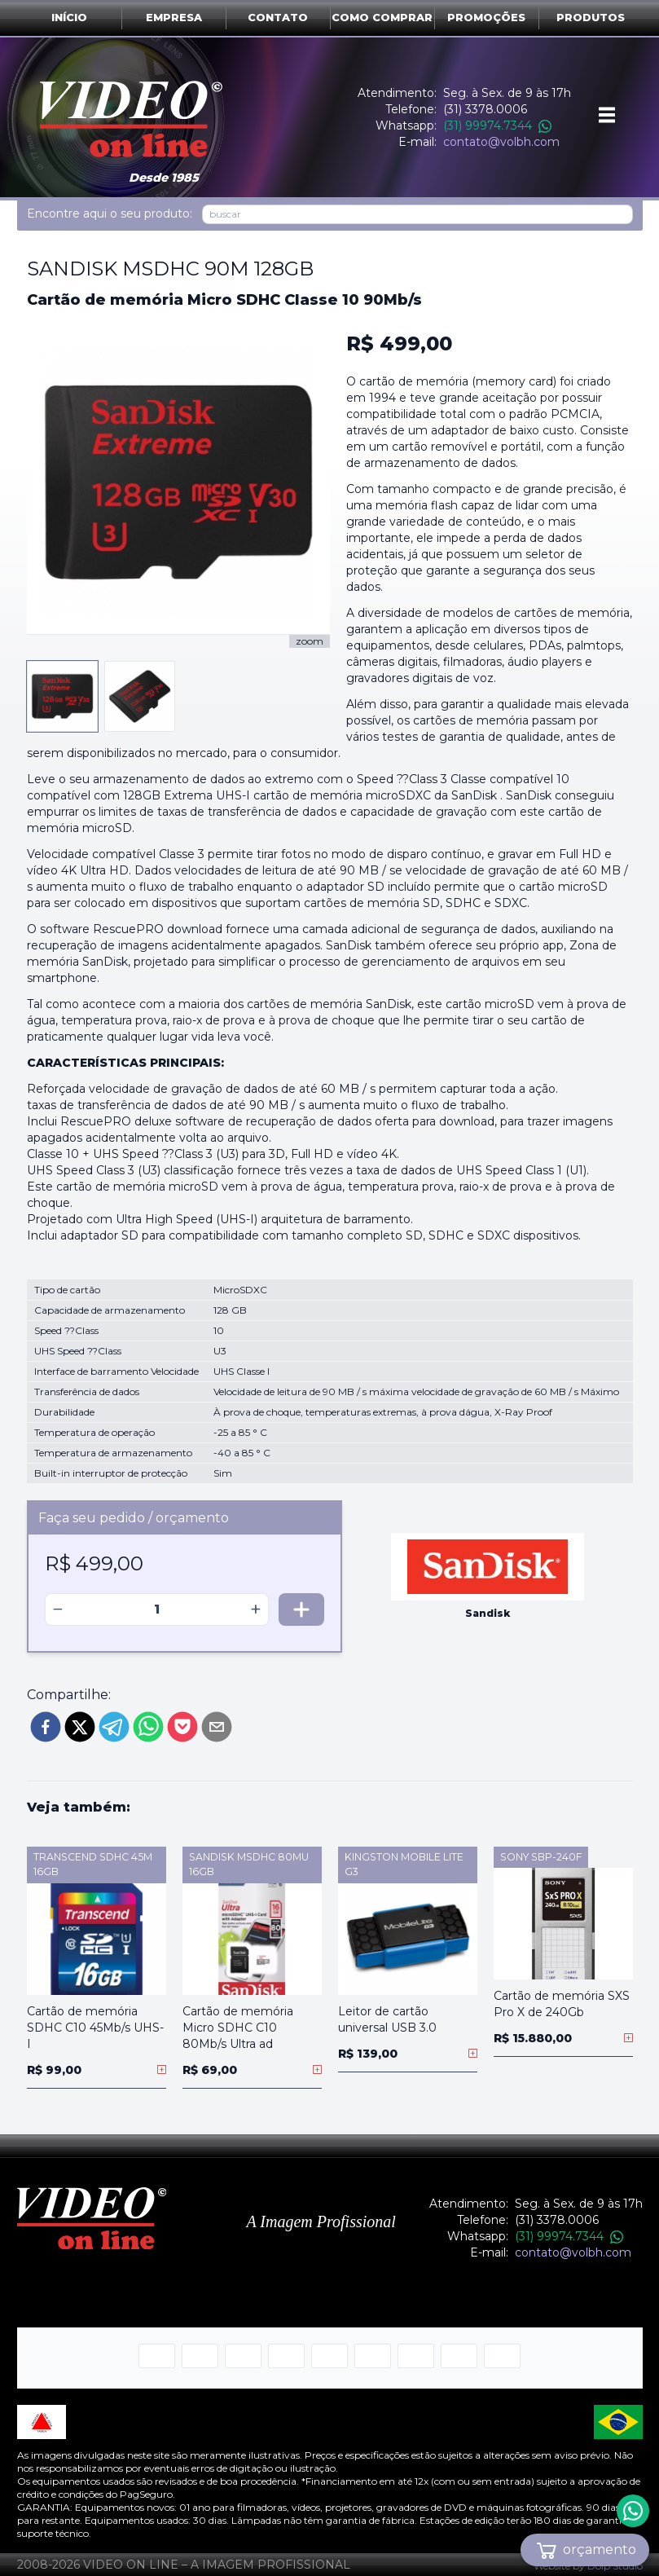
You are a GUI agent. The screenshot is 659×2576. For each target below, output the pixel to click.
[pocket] (182, 1726)
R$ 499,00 (399, 343)
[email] (216, 1726)
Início (69, 17)
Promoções (486, 17)
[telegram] (114, 1726)
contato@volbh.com (501, 141)
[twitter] (79, 1726)
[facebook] (45, 1726)
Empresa (174, 17)
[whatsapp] (148, 1726)
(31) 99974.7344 (497, 125)
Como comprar (382, 17)
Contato (278, 17)
